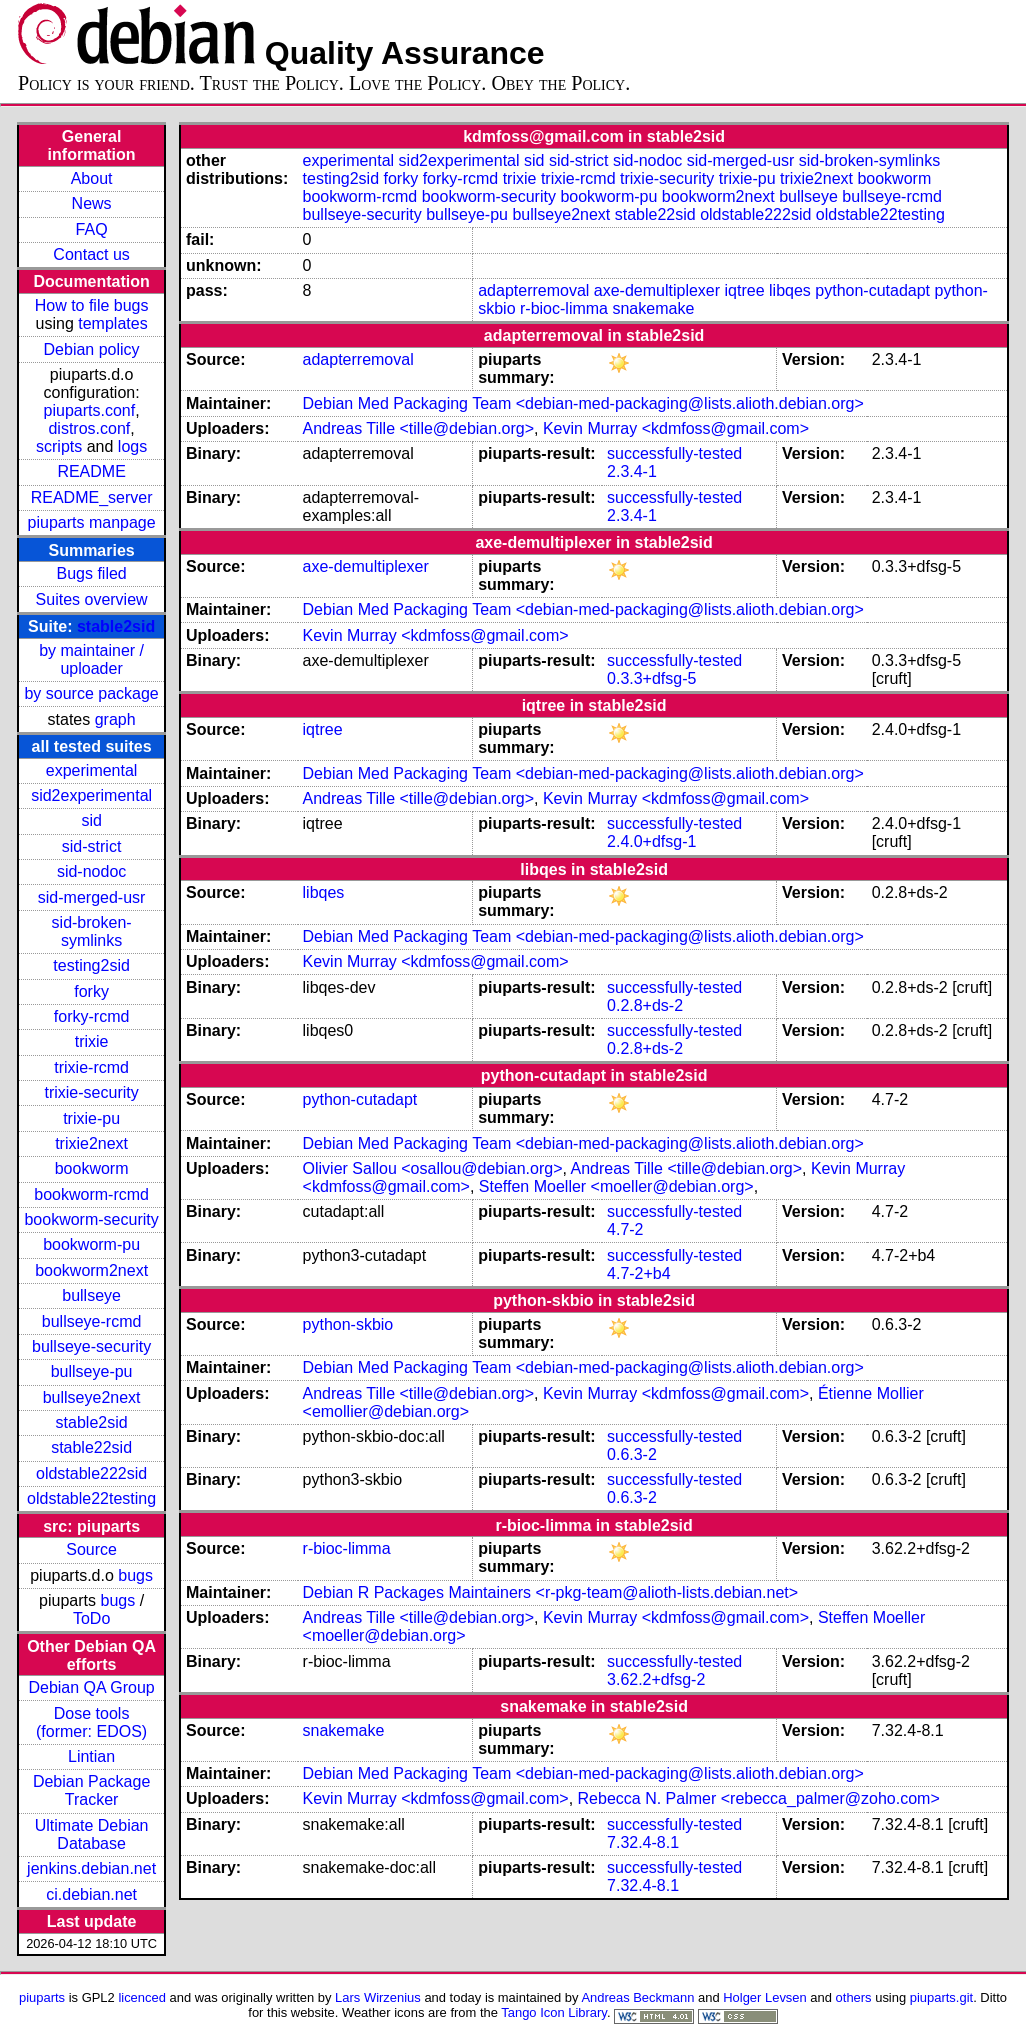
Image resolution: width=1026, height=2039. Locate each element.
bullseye (91, 1295)
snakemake (653, 308)
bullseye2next (92, 1397)
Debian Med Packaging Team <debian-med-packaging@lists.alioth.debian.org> (583, 403)
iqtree (745, 290)
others (854, 1997)
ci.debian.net (91, 1894)
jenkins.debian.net (91, 1868)
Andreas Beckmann (637, 1997)
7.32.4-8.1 (643, 1842)
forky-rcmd (92, 1016)
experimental (92, 770)
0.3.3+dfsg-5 (651, 678)
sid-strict (92, 846)
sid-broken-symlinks (92, 931)
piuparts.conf (90, 410)
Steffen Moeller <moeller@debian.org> (616, 1186)
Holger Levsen (765, 1997)
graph (115, 719)
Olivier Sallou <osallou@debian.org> (433, 1168)
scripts (59, 446)
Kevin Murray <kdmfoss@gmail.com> (676, 428)
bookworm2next (91, 1270)
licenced (142, 1997)
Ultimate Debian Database (92, 1834)
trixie (92, 1041)
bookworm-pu (91, 1244)
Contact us (91, 254)
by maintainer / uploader (91, 659)
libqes (790, 290)
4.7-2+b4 (639, 1273)
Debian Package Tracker (91, 1790)
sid (91, 820)
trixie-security (91, 1092)
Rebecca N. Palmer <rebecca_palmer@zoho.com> (759, 1798)
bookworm (92, 1168)
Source (91, 1549)
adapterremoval (533, 290)
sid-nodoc (91, 871)
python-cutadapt (872, 290)
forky (91, 991)
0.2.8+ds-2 (645, 1005)
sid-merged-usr (92, 897)
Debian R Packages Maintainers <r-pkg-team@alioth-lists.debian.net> (551, 1592)
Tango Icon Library (554, 2012)
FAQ (92, 229)
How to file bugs (92, 305)
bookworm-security (91, 1219)
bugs (135, 1575)
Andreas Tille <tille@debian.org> (419, 428)
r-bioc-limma (564, 308)
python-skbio (348, 1324)
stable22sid (91, 1447)
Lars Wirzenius (378, 1997)
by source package (91, 693)
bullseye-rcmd (92, 1321)
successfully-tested (674, 453)
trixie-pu (91, 1118)
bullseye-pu (92, 1371)
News (92, 203)
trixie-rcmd (91, 1067)
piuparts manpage (92, 522)
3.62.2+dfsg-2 (656, 1679)
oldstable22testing (91, 1498)
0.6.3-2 (632, 1454)
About (92, 178)
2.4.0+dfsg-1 (651, 841)
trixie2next (91, 1143)
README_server (92, 497)
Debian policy (92, 349)
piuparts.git (941, 1997)
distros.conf (89, 428)
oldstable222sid (91, 1473)
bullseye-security (91, 1346)
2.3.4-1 (632, 471)
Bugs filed (91, 573)
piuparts (42, 1997)
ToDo (91, 1618)
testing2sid (91, 965)
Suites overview (92, 599)
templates (112, 323)
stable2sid (116, 626)
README (91, 471)
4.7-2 (625, 1229)
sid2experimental (91, 795)
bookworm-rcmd (91, 1194)
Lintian (91, 1756)
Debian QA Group (91, 1687)
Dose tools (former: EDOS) (91, 1722)
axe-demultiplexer (657, 290)
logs (132, 446)
